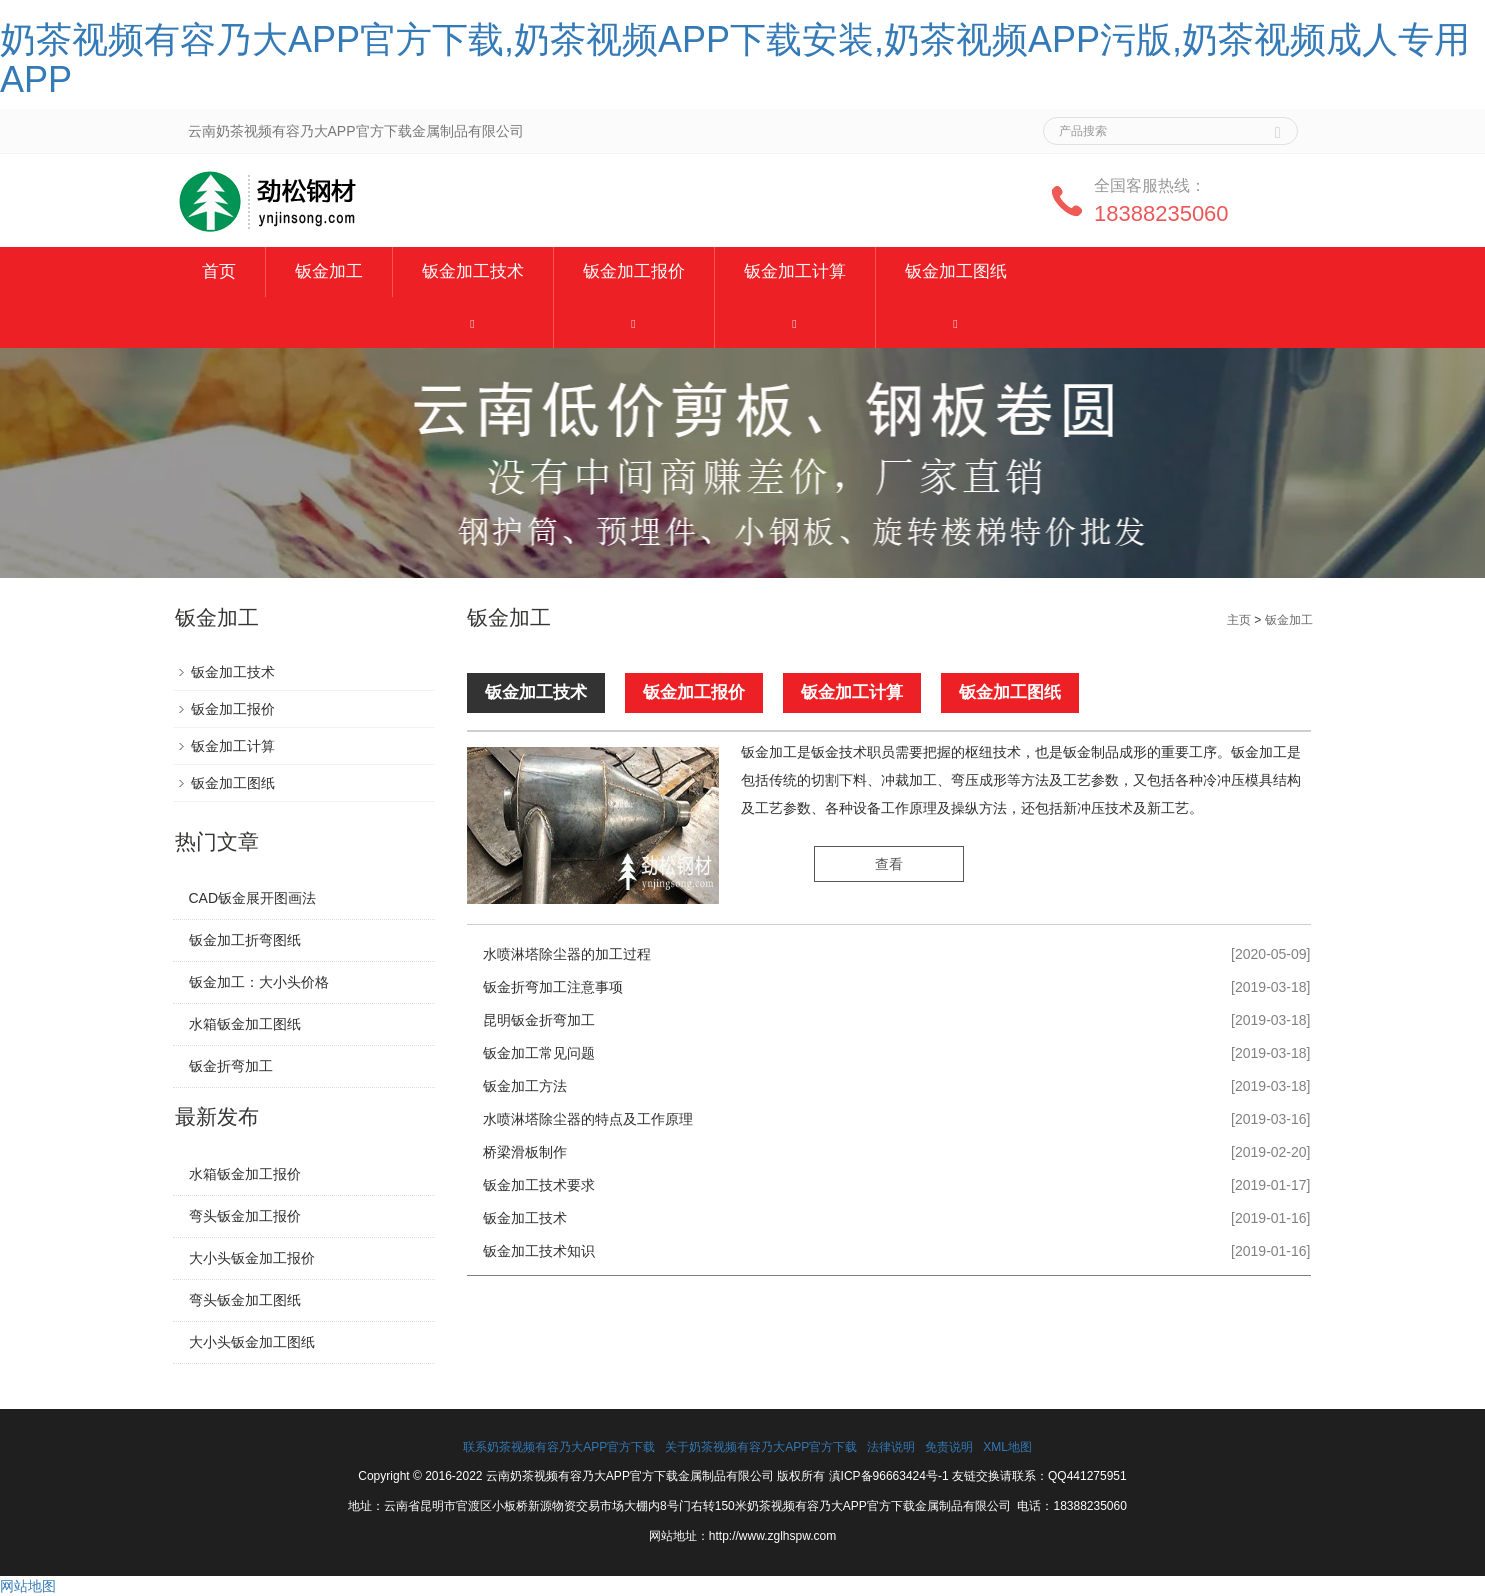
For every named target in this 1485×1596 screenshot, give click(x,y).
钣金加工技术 (473, 271)
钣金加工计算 (795, 271)
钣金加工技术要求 (539, 1185)
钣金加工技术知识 (539, 1251)
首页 (219, 271)
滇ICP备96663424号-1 (889, 1476)
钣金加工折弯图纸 (245, 940)
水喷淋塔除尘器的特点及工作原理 (588, 1119)
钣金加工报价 (634, 271)
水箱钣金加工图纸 (245, 1024)
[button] (473, 322)
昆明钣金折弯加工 (539, 1020)
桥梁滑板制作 (525, 1152)
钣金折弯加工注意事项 (553, 987)
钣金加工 (329, 271)
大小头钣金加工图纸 (252, 1342)
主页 (1239, 620)
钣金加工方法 (525, 1086)
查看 (889, 865)
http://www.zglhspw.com (772, 1536)
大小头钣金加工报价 (252, 1258)
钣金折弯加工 (231, 1066)
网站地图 (28, 1586)
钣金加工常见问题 (539, 1053)
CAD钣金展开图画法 (253, 898)
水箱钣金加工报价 (245, 1174)
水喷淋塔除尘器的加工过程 (567, 954)
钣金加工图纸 (956, 271)
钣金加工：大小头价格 (259, 982)
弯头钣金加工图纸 (245, 1300)
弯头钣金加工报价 (245, 1216)
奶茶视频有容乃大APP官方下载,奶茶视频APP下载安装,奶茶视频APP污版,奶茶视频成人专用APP (735, 59)
